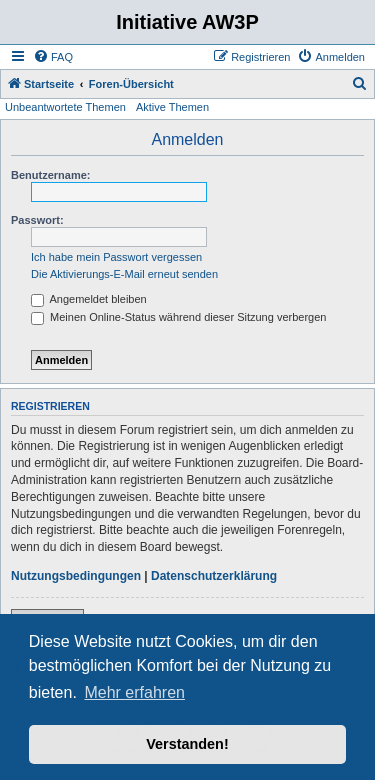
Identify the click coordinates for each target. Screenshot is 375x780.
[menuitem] (53, 57)
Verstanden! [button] (187, 744)
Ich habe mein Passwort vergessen (116, 257)
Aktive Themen (172, 107)
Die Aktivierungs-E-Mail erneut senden (124, 274)
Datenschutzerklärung (214, 576)
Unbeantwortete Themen (65, 107)
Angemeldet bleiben (89, 299)
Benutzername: (50, 175)
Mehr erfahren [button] (134, 692)
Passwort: (37, 220)
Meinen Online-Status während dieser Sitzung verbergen (178, 317)
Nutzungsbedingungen (76, 576)
